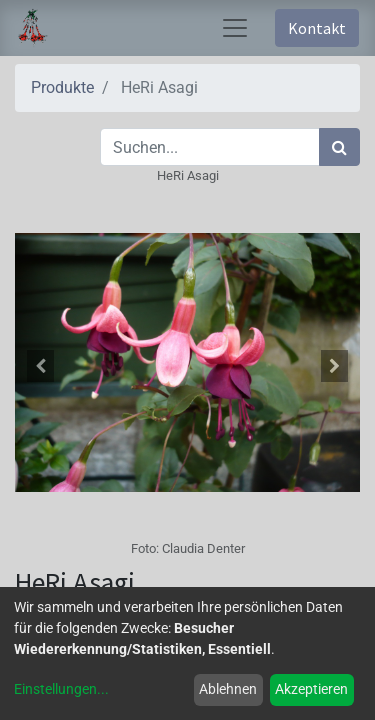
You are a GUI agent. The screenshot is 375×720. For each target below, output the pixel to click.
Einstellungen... (61, 689)
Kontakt (317, 28)
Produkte (62, 87)
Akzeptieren (311, 689)
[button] (41, 366)
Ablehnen (228, 689)
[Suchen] (339, 147)
